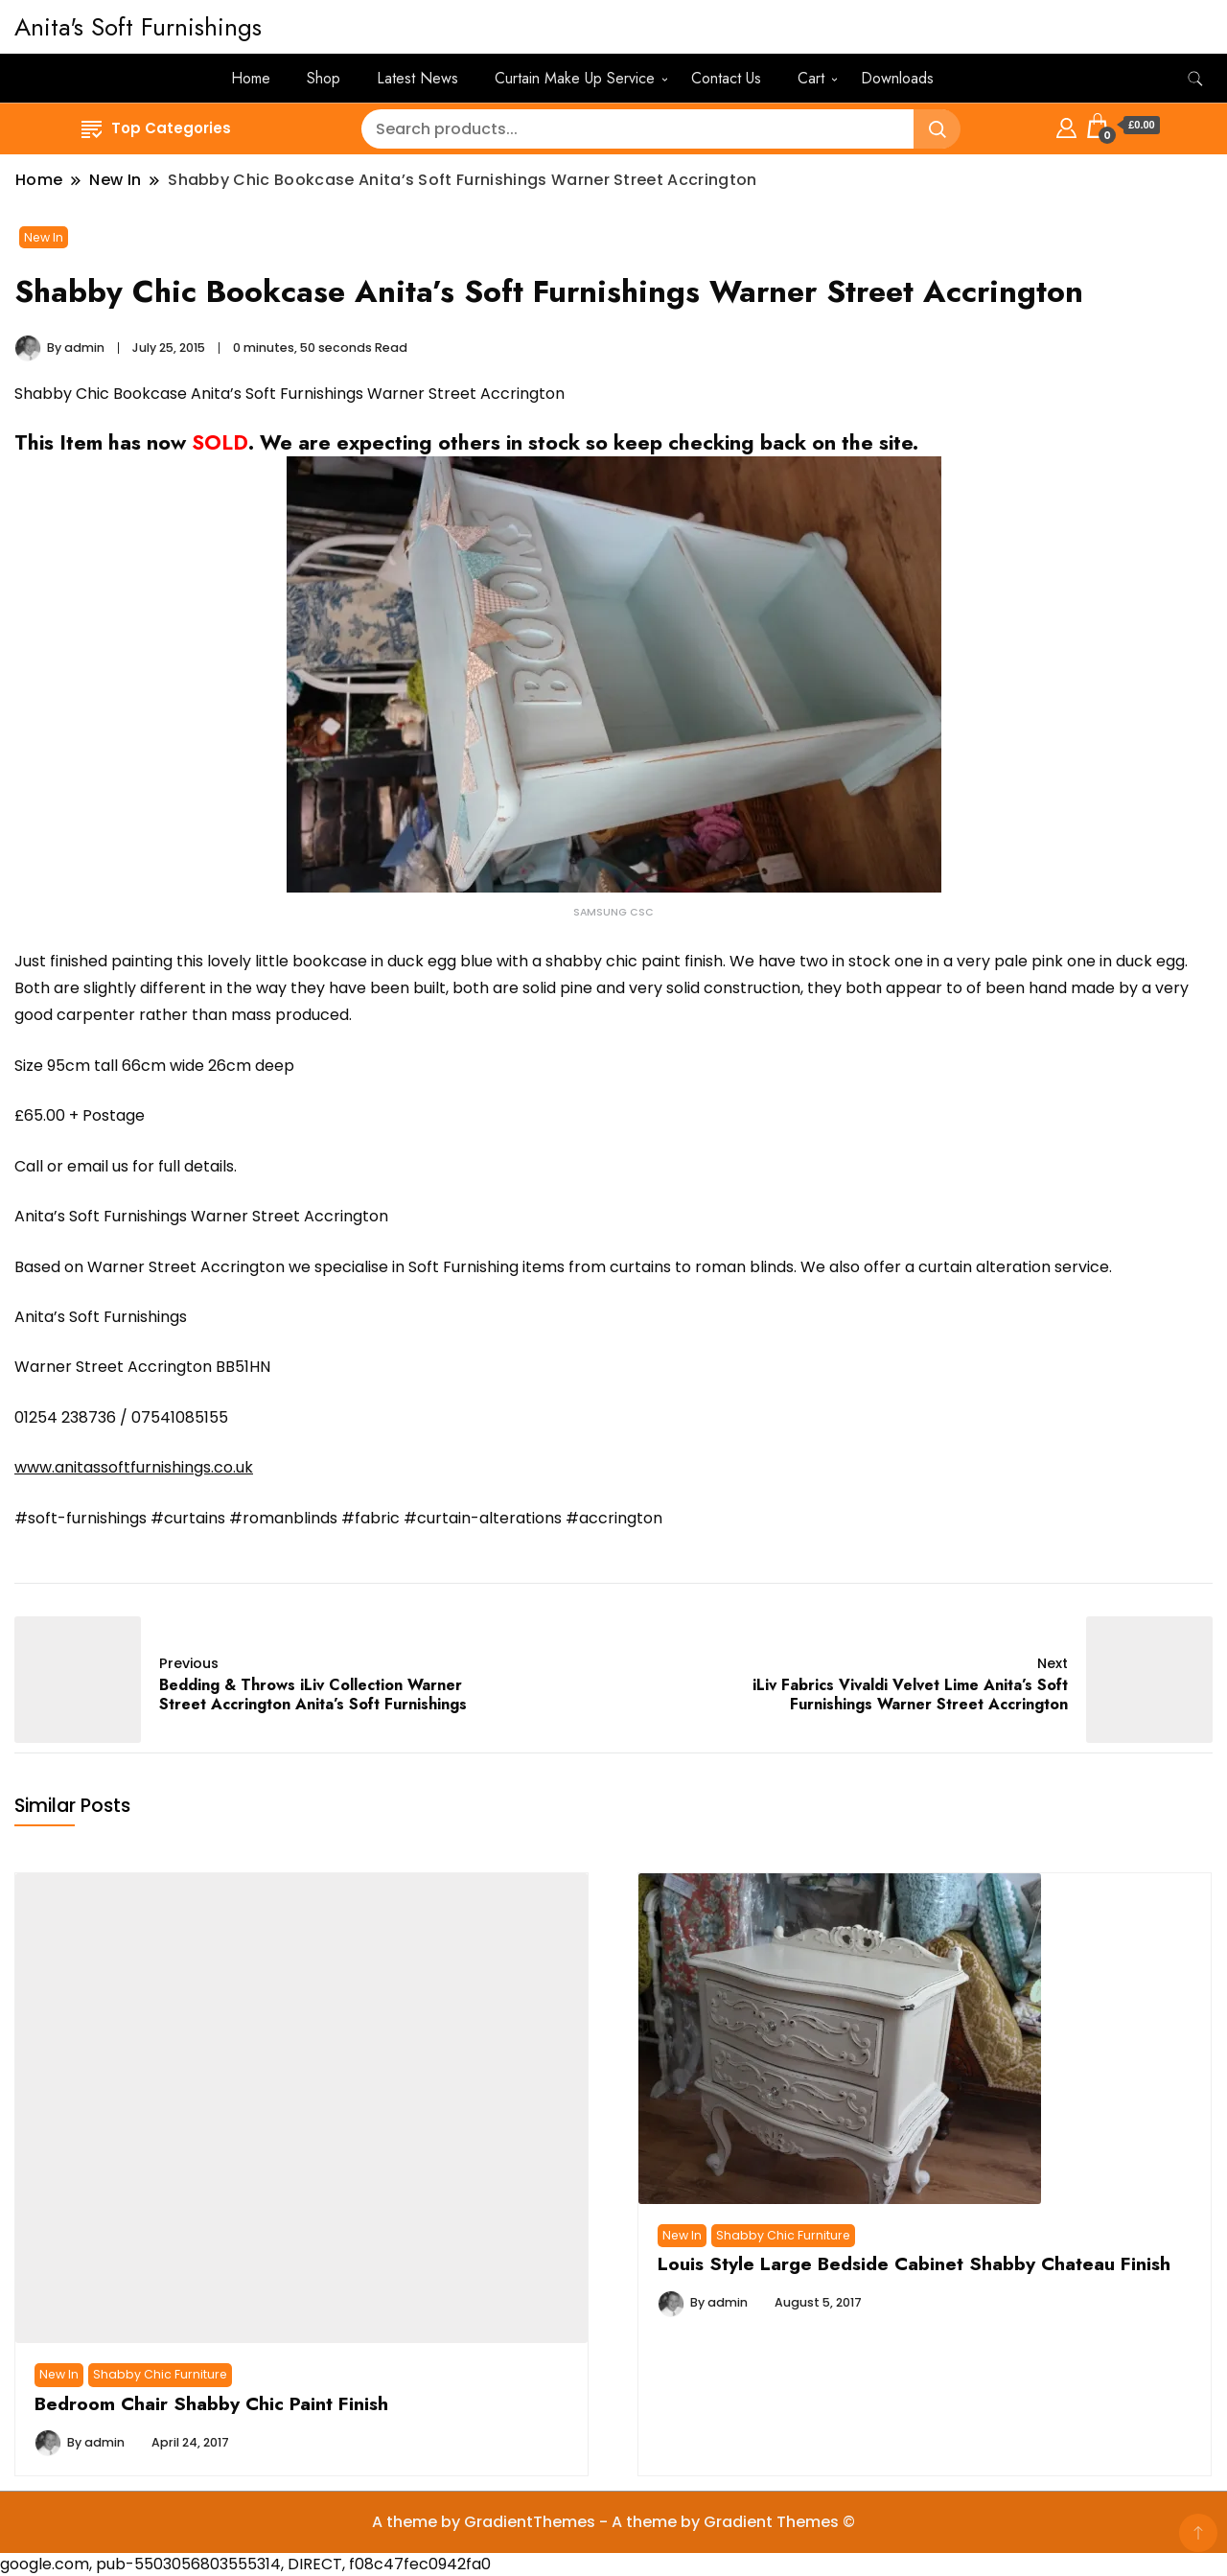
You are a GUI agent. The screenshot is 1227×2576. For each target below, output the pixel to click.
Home (250, 78)
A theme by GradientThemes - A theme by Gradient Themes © (613, 2522)
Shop (323, 78)
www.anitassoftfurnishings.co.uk (133, 1467)
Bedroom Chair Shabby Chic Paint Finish (211, 2403)
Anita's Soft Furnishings (138, 27)
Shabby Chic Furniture (160, 2374)
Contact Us (726, 78)
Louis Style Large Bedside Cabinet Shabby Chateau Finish (914, 2263)
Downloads (897, 78)
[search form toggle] (1195, 79)
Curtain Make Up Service (575, 78)
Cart (811, 78)
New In (43, 237)
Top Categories (156, 128)
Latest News (417, 78)
